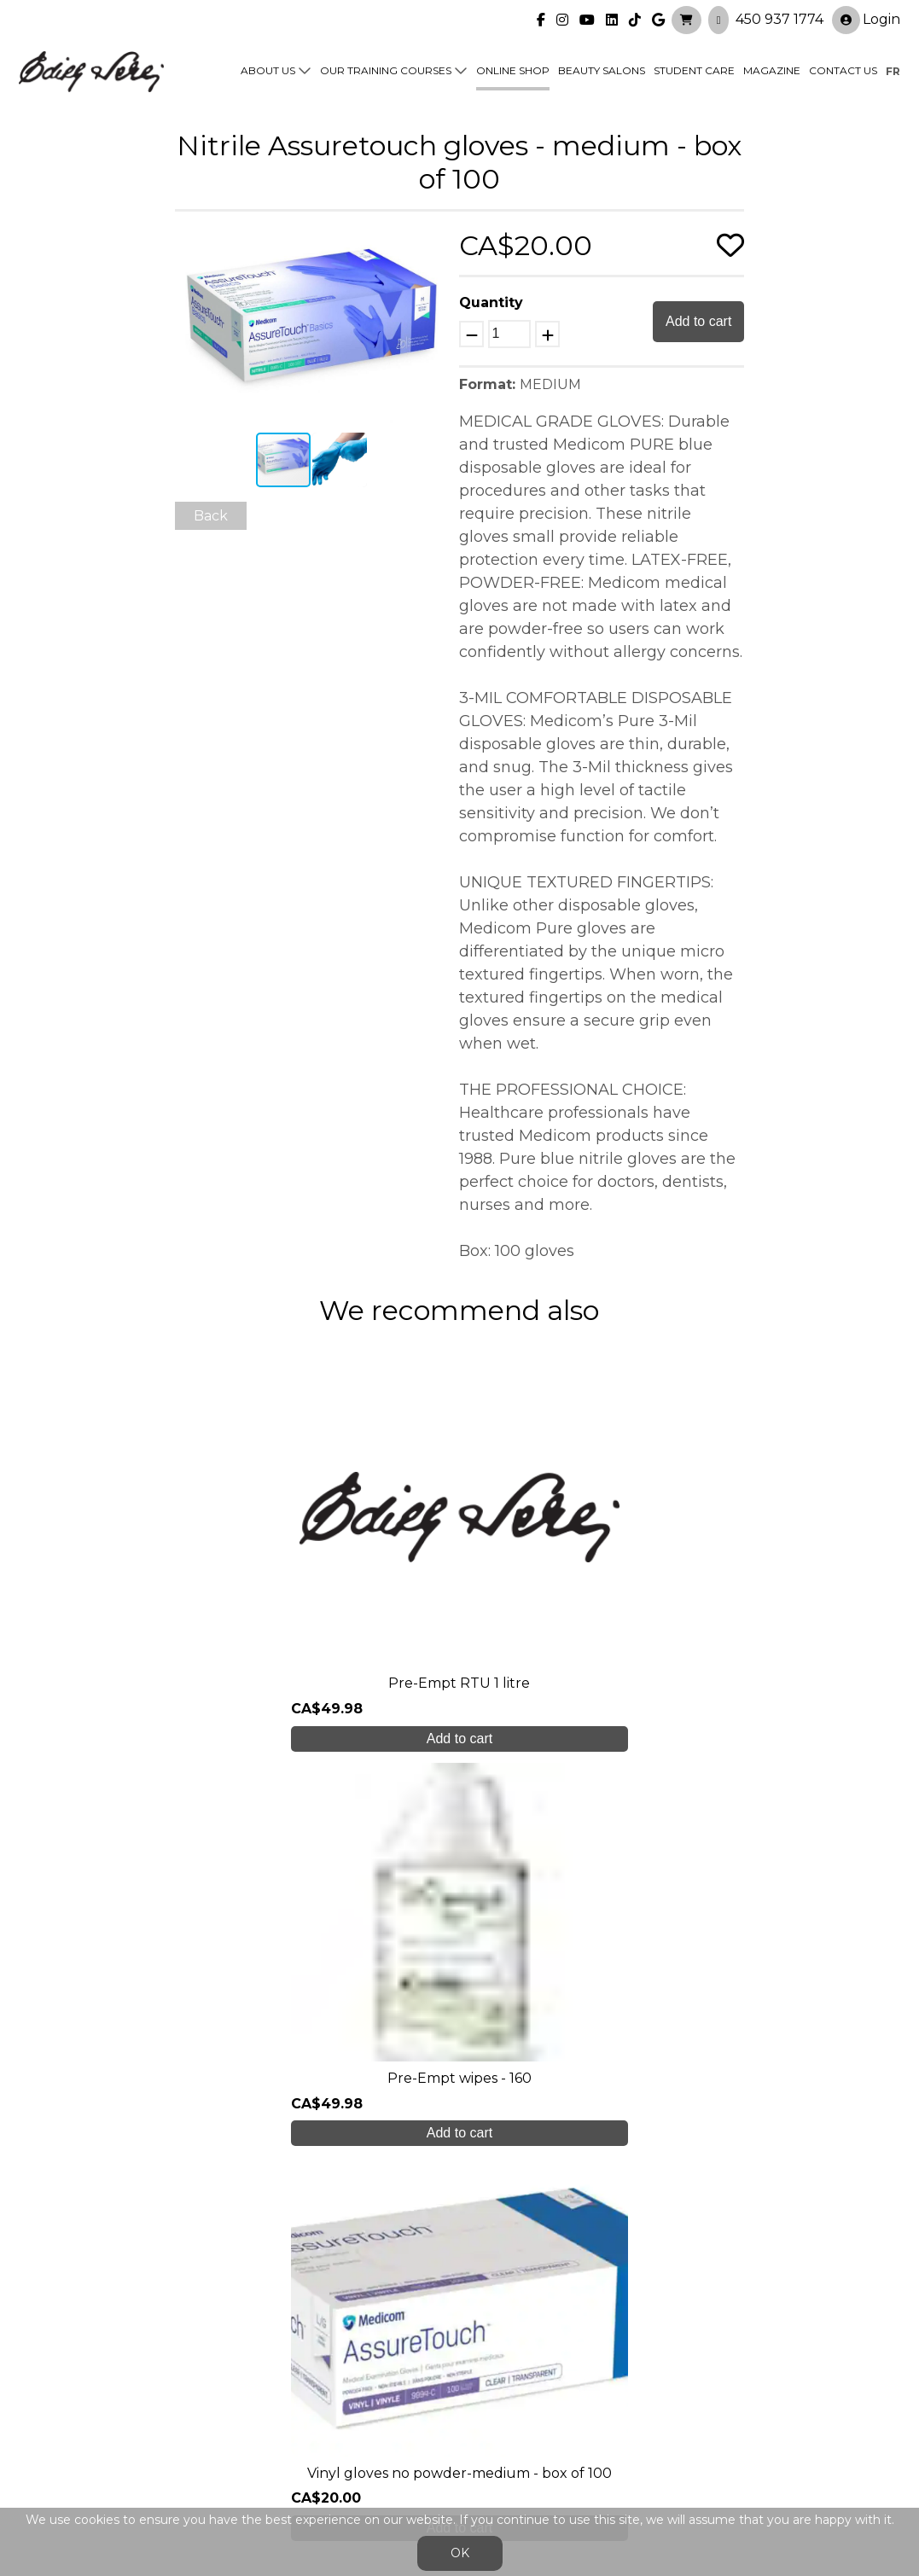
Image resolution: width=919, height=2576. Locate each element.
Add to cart (698, 321)
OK (460, 2553)
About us (268, 69)
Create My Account (459, 2167)
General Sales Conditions (423, 2434)
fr (893, 69)
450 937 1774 (779, 17)
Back (211, 516)
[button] (432, 244)
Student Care (694, 69)
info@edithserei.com (307, 2425)
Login (866, 18)
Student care (283, 2358)
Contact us (843, 69)
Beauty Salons (601, 69)
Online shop (513, 69)
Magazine (771, 69)
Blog (253, 2392)
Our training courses (385, 69)
